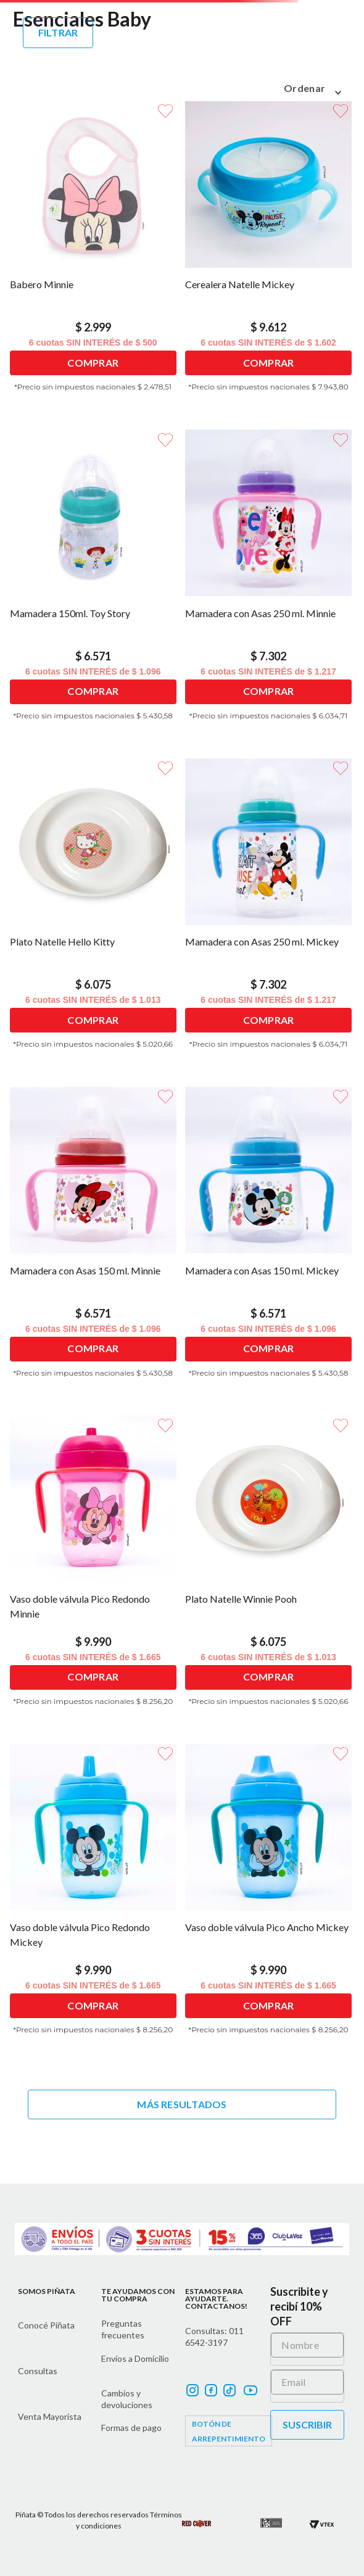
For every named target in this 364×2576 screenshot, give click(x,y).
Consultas (37, 2371)
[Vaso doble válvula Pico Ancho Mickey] (269, 1897)
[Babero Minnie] (94, 254)
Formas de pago (131, 2427)
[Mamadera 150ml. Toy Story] (94, 583)
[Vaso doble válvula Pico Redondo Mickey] (94, 1897)
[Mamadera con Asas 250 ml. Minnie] (269, 583)
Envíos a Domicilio (135, 2358)
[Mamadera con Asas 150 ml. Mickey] (269, 1240)
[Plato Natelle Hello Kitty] (94, 912)
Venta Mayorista (49, 2416)
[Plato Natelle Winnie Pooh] (269, 1568)
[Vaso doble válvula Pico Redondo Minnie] (94, 1568)
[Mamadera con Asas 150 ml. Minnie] (94, 1240)
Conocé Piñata (46, 2325)
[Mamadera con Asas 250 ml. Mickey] (269, 912)
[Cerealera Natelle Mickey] (269, 254)
